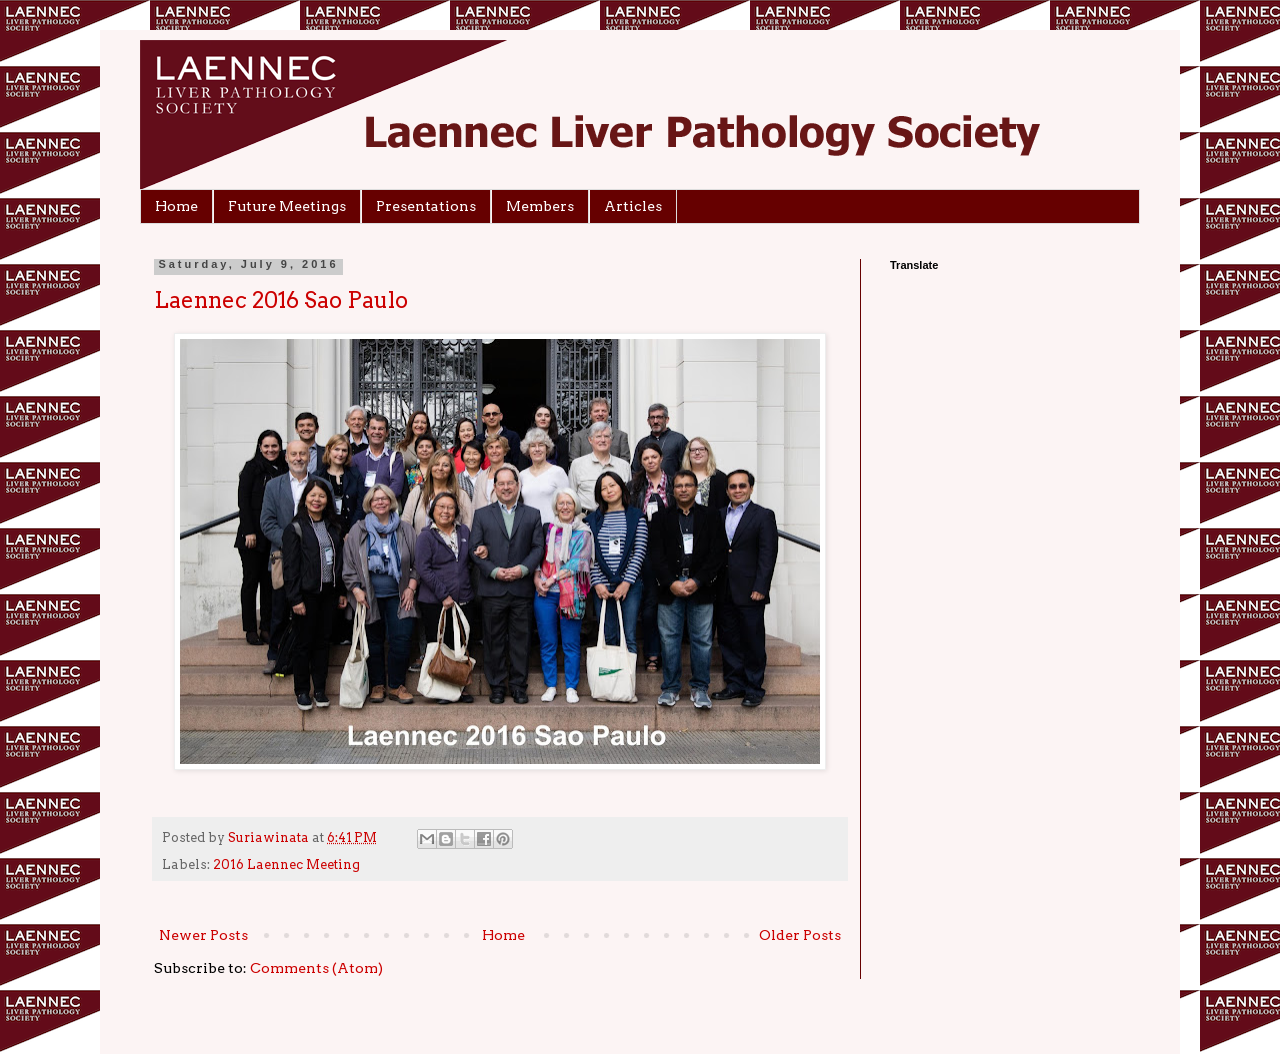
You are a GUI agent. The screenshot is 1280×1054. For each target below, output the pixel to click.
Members (540, 206)
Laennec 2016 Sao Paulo (281, 300)
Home (176, 206)
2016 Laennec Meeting (286, 864)
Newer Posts (203, 935)
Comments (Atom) (316, 968)
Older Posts (800, 935)
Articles (633, 206)
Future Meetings (287, 206)
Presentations (426, 206)
